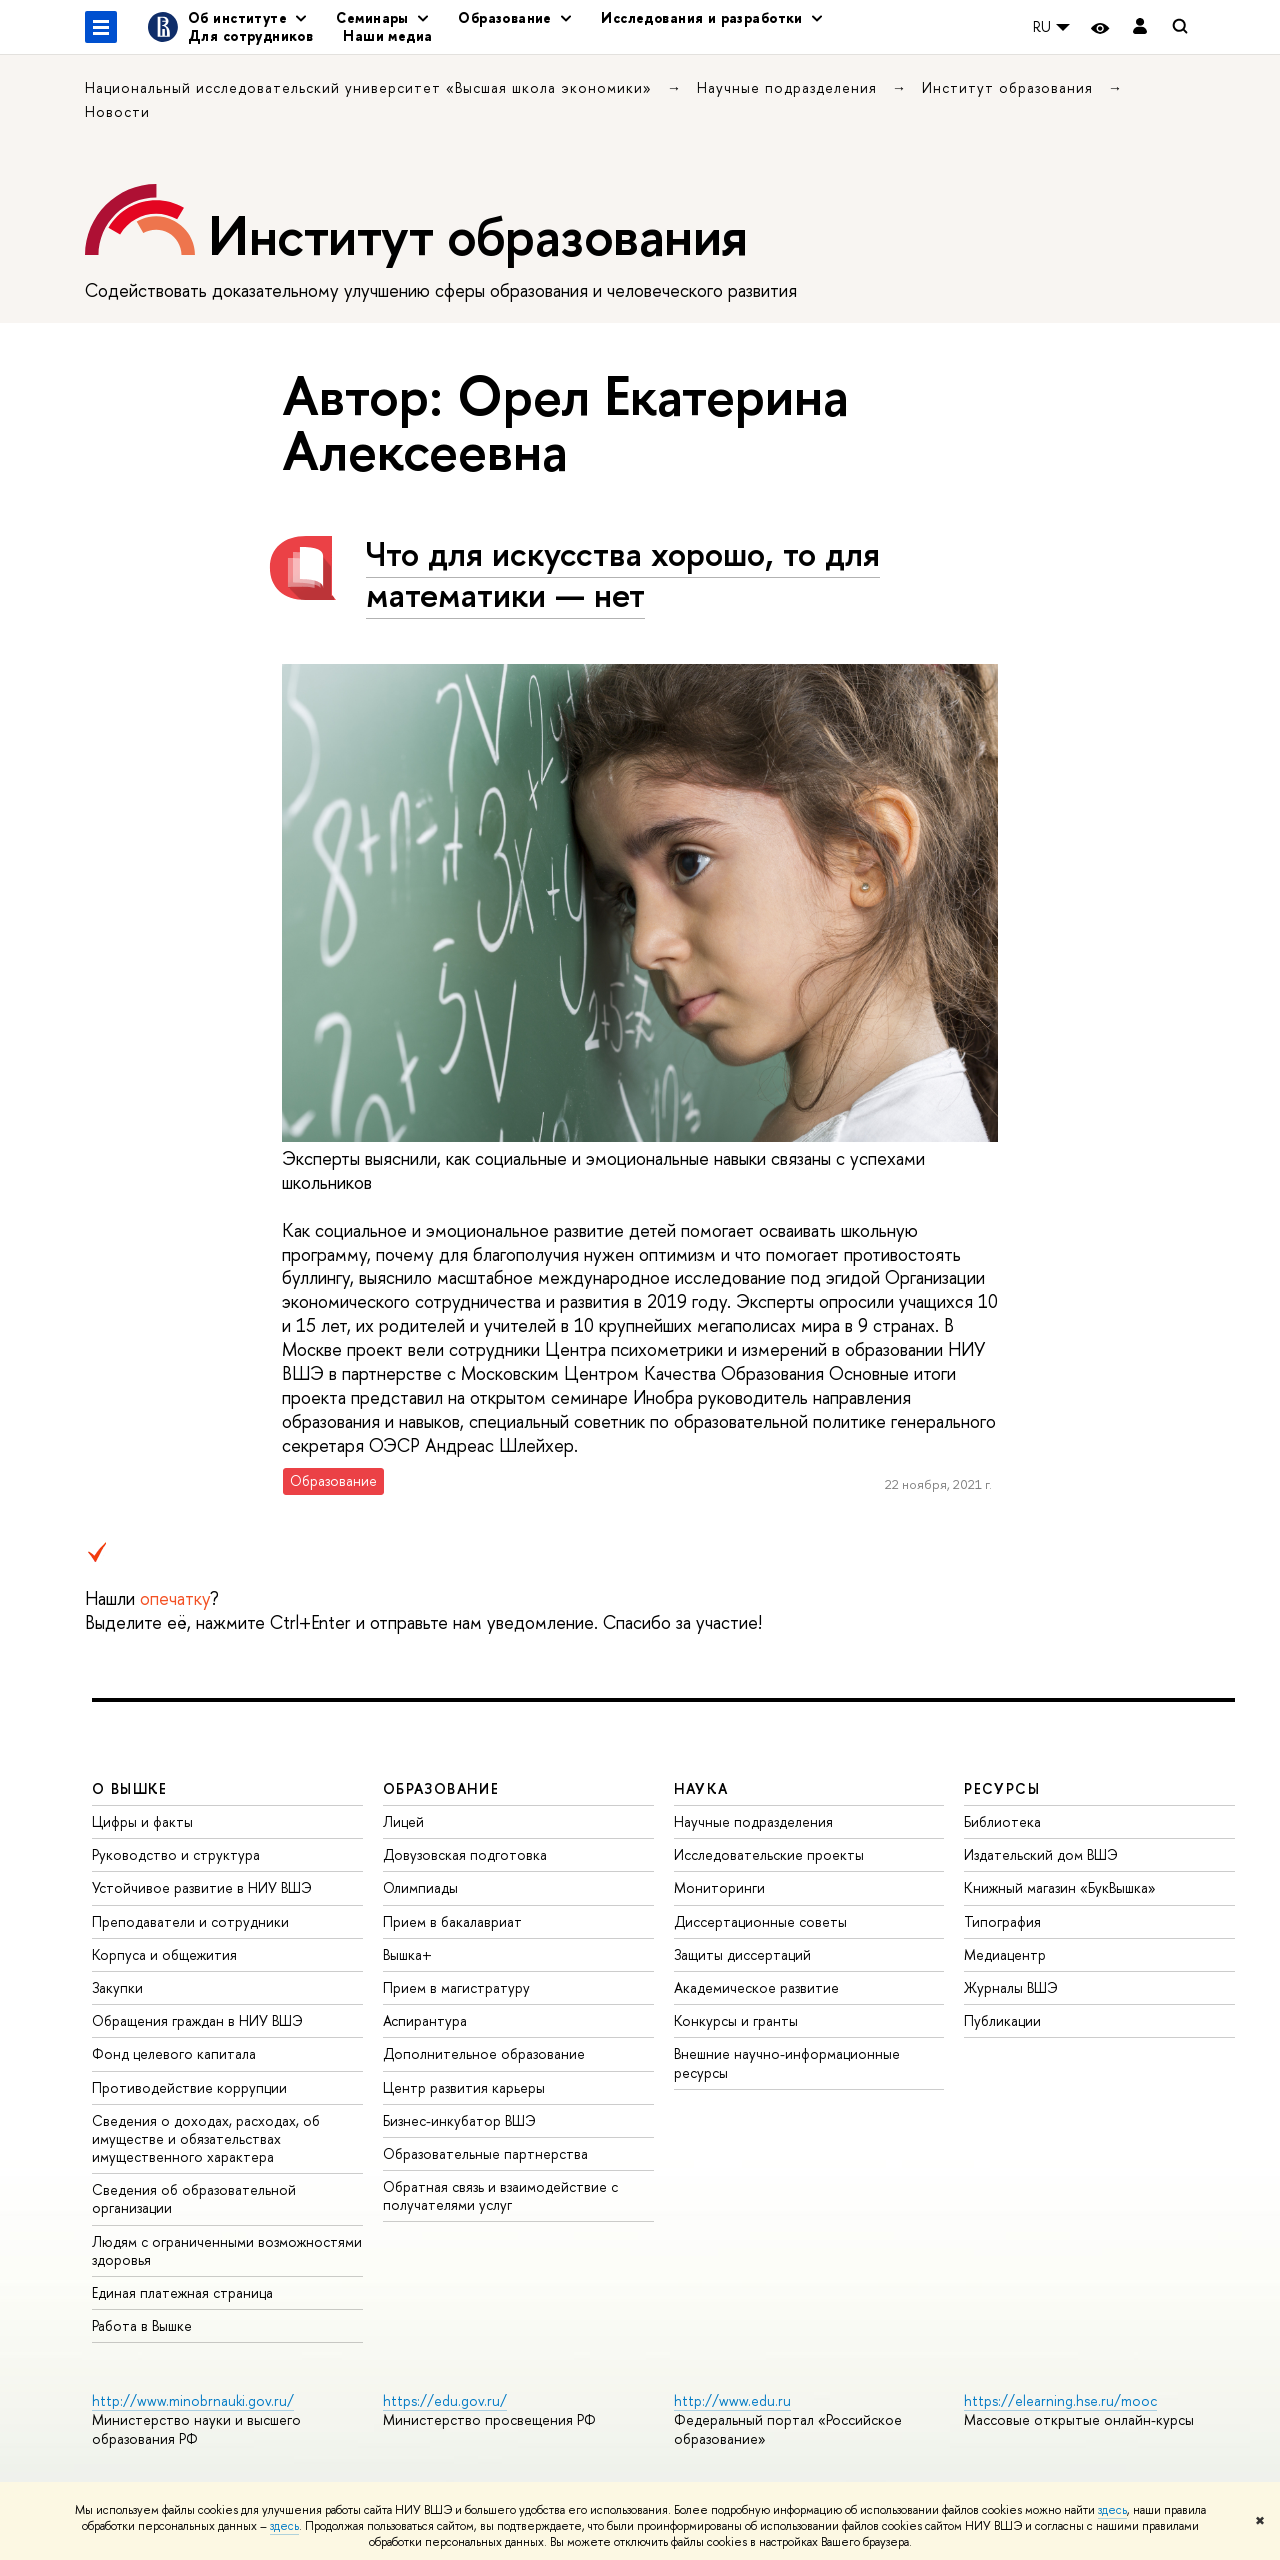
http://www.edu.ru (732, 2400)
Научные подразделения (789, 87)
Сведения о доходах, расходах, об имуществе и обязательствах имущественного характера (206, 2138)
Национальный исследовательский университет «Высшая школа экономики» (371, 87)
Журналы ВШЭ (1011, 1987)
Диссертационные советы (760, 1921)
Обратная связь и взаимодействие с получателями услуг (500, 2195)
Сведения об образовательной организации (194, 2198)
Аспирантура (425, 2020)
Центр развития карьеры (464, 2087)
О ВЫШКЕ (130, 1788)
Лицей (403, 1821)
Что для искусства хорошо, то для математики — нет (623, 574)
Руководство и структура (176, 1854)
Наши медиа (387, 35)
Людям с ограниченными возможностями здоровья (227, 2250)
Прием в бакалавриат (452, 1921)
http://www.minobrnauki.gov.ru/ (193, 2400)
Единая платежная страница (182, 2292)
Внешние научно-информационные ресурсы (787, 2062)
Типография (1002, 1921)
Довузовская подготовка (465, 1854)
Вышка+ (407, 1954)
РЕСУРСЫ (1002, 1788)
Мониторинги (719, 1887)
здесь (1112, 2510)
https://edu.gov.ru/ (445, 2400)
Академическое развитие (756, 1987)
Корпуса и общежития (164, 1954)
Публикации (1002, 2020)
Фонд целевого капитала (174, 2053)
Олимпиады (420, 1887)
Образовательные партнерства (485, 2153)
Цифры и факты (142, 1821)
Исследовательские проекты (769, 1854)
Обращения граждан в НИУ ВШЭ (197, 2020)
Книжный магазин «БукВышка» (1060, 1887)
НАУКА (701, 1788)
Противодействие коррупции (189, 2087)
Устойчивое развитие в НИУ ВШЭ (202, 1887)
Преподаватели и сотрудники (190, 1921)
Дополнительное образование (484, 2053)
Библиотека (1002, 1821)
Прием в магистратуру (456, 1987)
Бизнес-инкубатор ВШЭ (459, 2120)
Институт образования (1010, 87)
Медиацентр (1005, 1954)
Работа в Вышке (142, 2325)
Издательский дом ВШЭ (1041, 1854)
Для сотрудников (250, 35)
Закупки (117, 1987)
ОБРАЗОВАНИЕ (441, 1788)
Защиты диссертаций (742, 1954)
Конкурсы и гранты (736, 2020)
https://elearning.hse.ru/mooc (1060, 2400)
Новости (117, 111)
